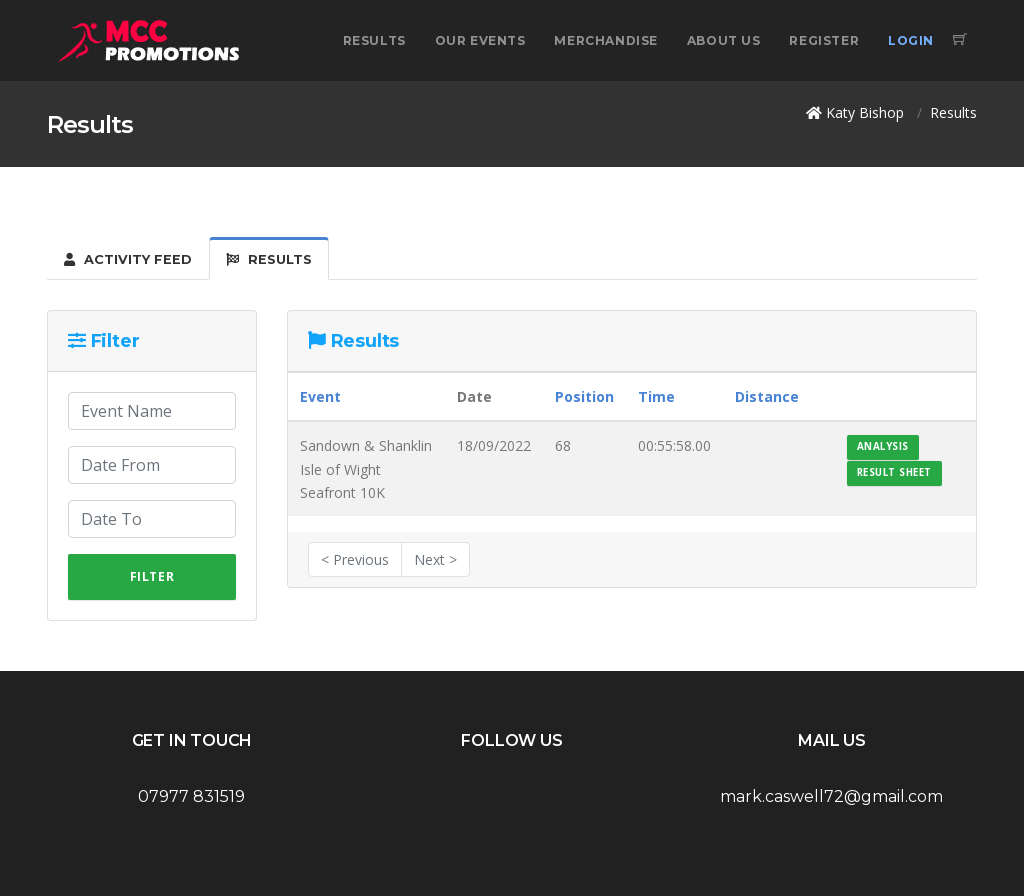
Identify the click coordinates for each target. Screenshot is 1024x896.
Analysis (883, 446)
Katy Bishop (865, 112)
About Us (724, 40)
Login (911, 40)
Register (824, 40)
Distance (767, 396)
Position (584, 396)
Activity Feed (128, 259)
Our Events (480, 40)
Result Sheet (894, 472)
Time (656, 396)
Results (374, 40)
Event (320, 396)
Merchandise (606, 40)
